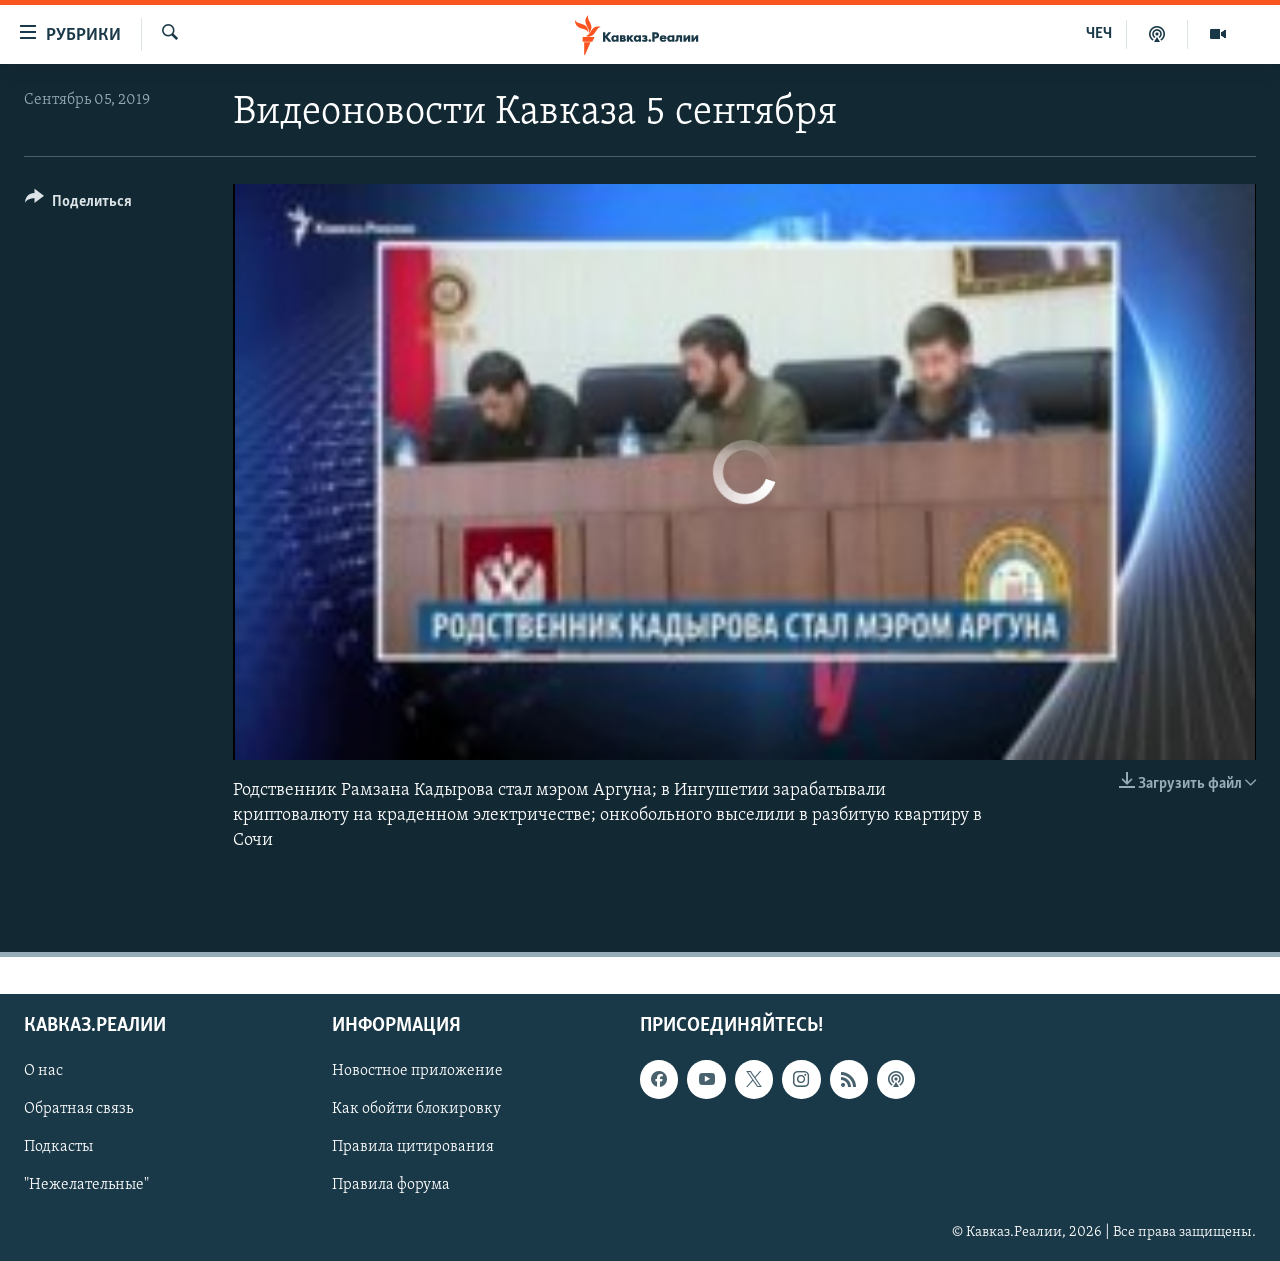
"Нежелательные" (86, 1186)
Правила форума (391, 1186)
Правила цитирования (413, 1148)
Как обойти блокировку (416, 1110)
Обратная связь (78, 1110)
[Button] (78, 204)
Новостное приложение (417, 1071)
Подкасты (58, 1148)
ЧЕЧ (1099, 34)
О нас (43, 1071)
